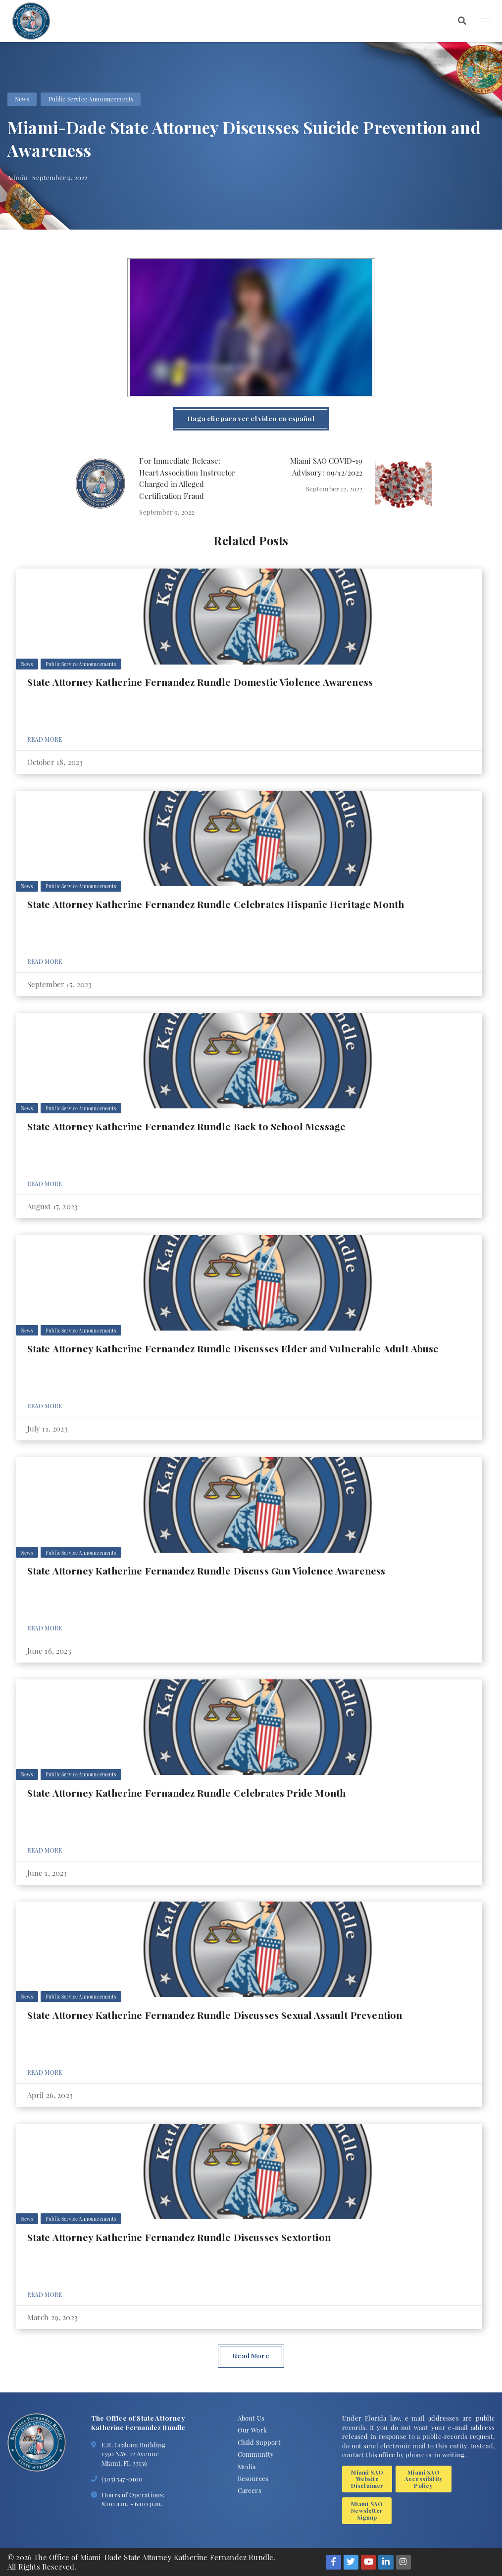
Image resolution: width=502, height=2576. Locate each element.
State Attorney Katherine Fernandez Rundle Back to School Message (186, 1126)
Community (256, 2453)
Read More (44, 739)
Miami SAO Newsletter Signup (367, 2510)
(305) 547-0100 (122, 2478)
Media (247, 2466)
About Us (251, 2417)
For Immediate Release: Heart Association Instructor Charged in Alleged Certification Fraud (187, 478)
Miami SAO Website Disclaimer (367, 2478)
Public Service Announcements (91, 99)
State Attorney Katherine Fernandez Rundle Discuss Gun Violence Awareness (206, 1570)
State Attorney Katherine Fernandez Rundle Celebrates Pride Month (186, 1792)
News (22, 99)
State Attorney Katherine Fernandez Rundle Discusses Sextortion (179, 2237)
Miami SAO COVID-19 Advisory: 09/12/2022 (326, 466)
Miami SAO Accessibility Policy (423, 2478)
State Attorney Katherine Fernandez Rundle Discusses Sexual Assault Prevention (214, 2014)
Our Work (252, 2429)
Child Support (259, 2441)
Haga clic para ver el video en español (251, 418)
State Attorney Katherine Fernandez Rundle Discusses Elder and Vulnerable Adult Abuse (233, 1348)
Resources (253, 2478)
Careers (249, 2489)
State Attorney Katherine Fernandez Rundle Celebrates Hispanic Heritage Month (215, 904)
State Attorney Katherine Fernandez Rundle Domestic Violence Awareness (200, 681)
